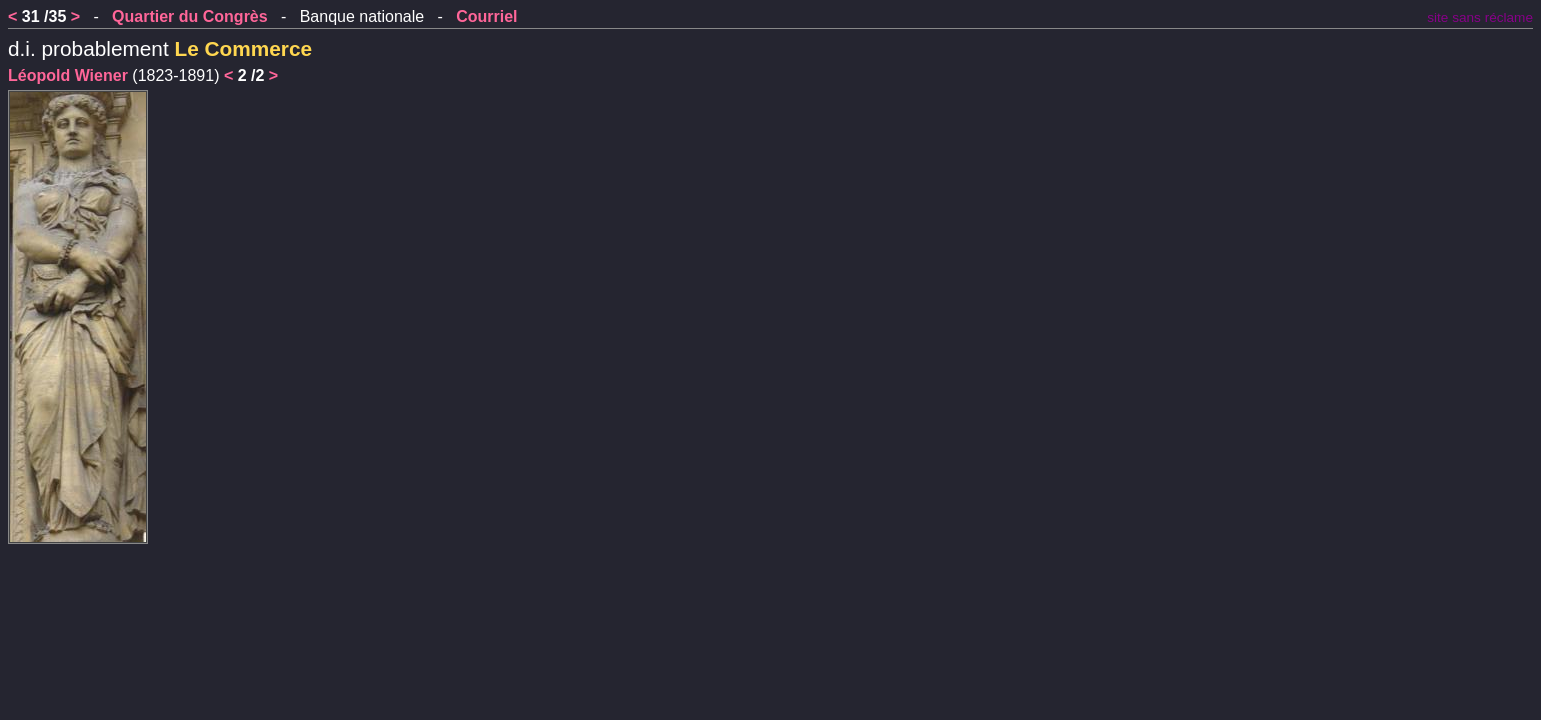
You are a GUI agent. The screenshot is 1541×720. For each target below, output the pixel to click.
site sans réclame (1480, 17)
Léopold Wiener (68, 75)
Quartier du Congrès (190, 16)
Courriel (486, 16)
